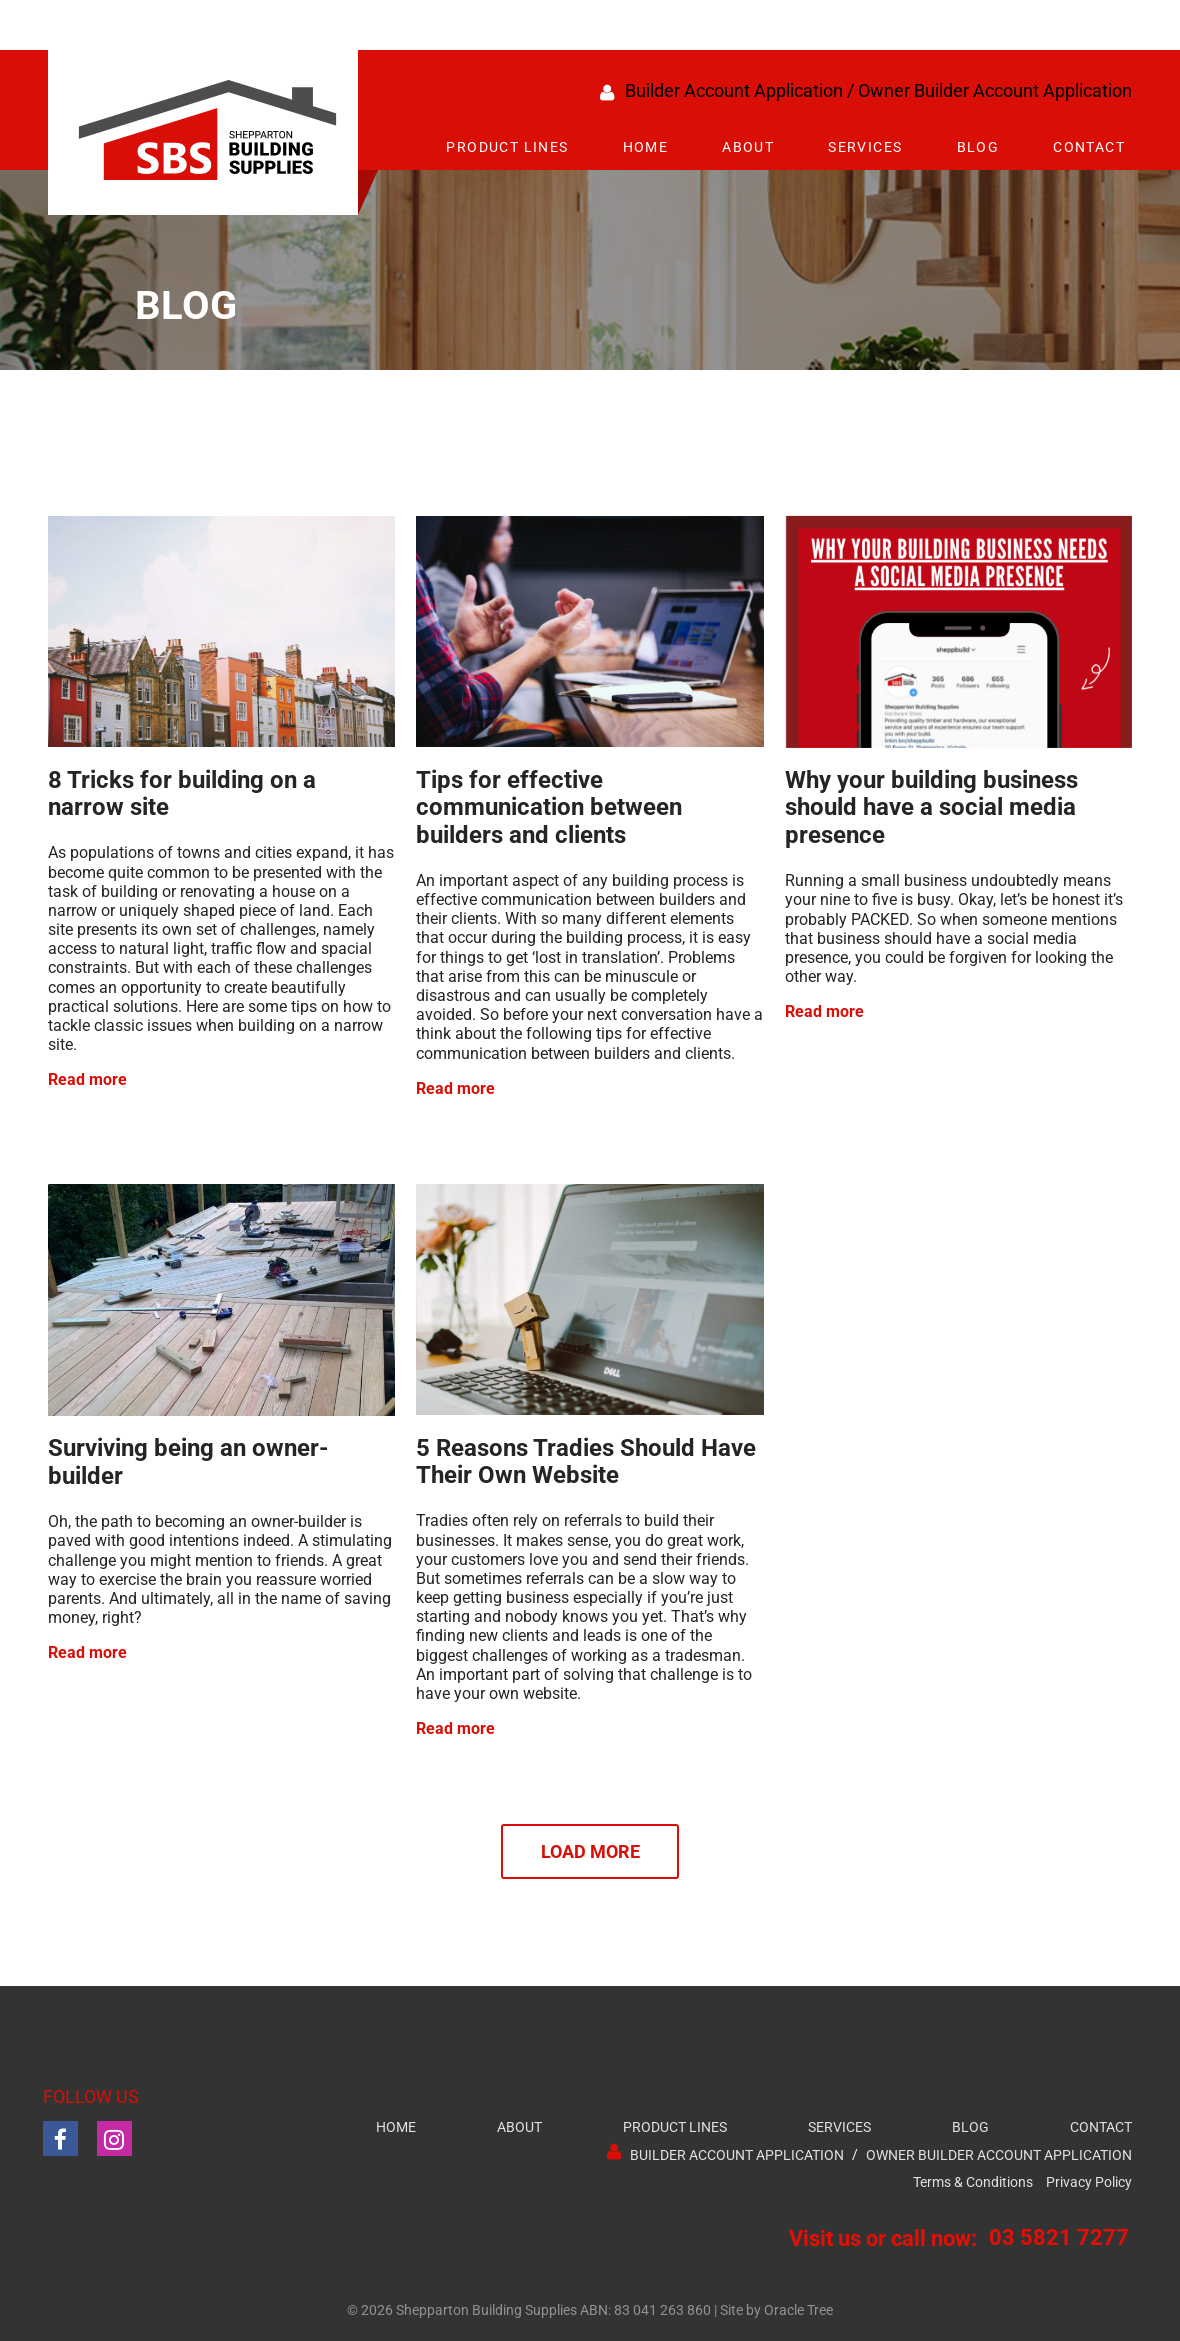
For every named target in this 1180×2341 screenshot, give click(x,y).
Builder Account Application (734, 90)
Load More (590, 1851)
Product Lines (507, 147)
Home (646, 147)
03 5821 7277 (1059, 2237)
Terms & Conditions (973, 2182)
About (748, 147)
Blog (978, 147)
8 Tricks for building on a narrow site (182, 794)
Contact (1089, 147)
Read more (87, 1079)
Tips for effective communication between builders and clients (549, 807)
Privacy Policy (1089, 2182)
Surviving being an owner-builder (188, 1462)
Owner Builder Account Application (995, 90)
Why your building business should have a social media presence (931, 807)
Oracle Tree (798, 2310)
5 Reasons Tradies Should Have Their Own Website (586, 1462)
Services (865, 147)
